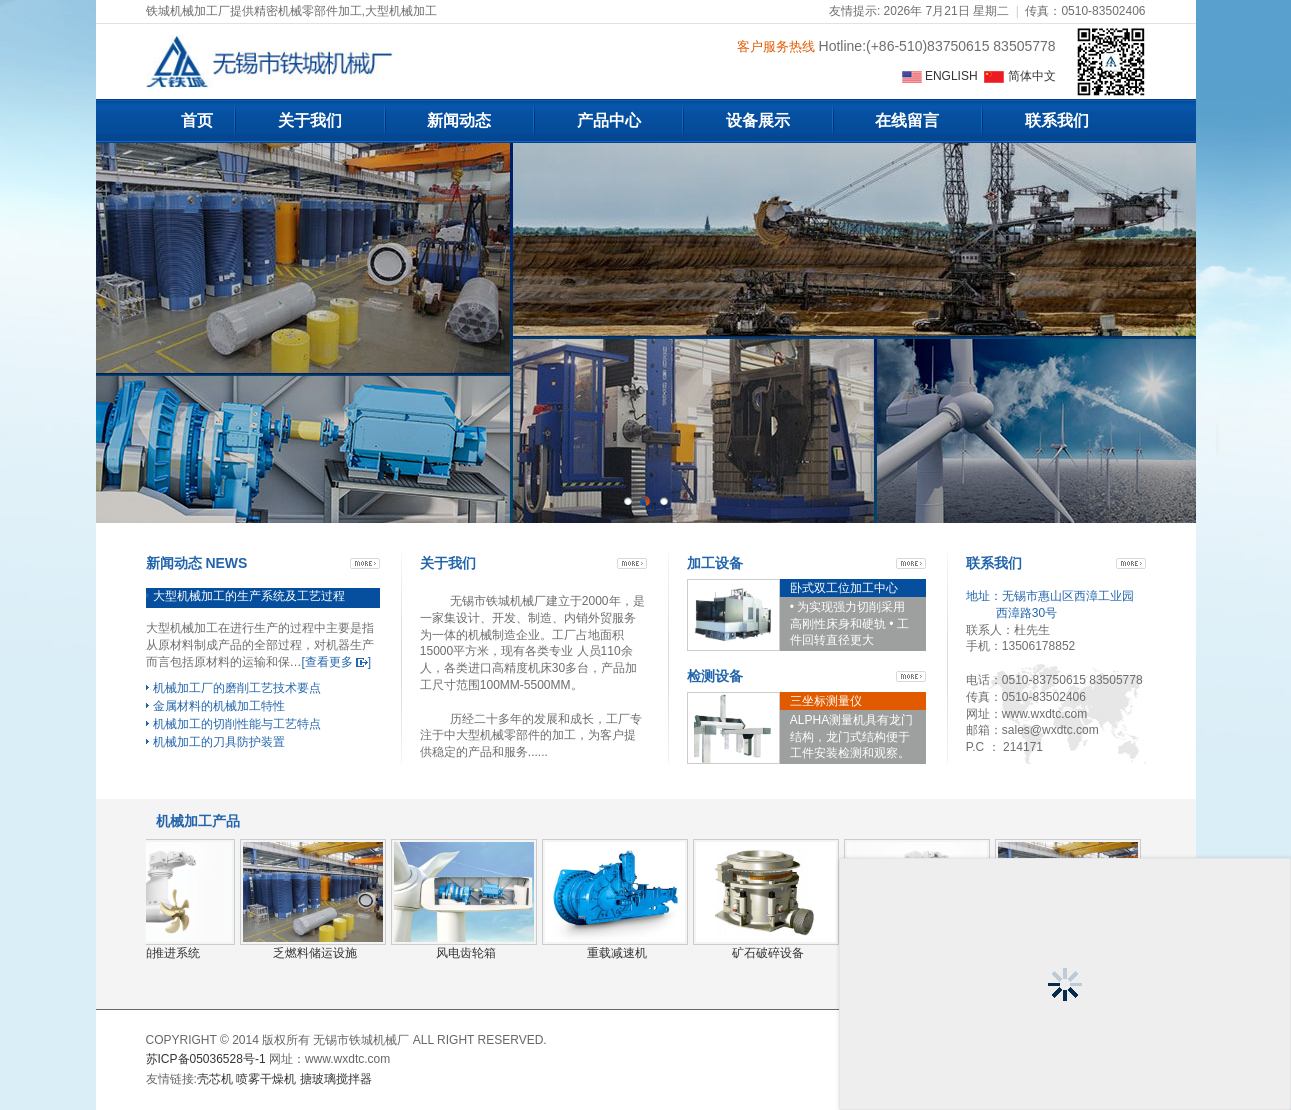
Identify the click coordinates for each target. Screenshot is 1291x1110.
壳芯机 (215, 1079)
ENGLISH (941, 76)
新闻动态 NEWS (197, 563)
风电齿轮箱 (466, 953)
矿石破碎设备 (768, 953)
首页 (197, 120)
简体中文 (1019, 76)
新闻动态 (459, 120)
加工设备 (715, 563)
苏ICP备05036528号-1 (206, 1059)
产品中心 (609, 120)
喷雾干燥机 (266, 1079)
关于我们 (310, 120)
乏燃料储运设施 (315, 953)
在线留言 (907, 120)
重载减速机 (617, 953)
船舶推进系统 (164, 953)
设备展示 (758, 120)
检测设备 (715, 676)
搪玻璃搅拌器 (336, 1079)
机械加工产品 (198, 821)
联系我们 (1057, 120)
